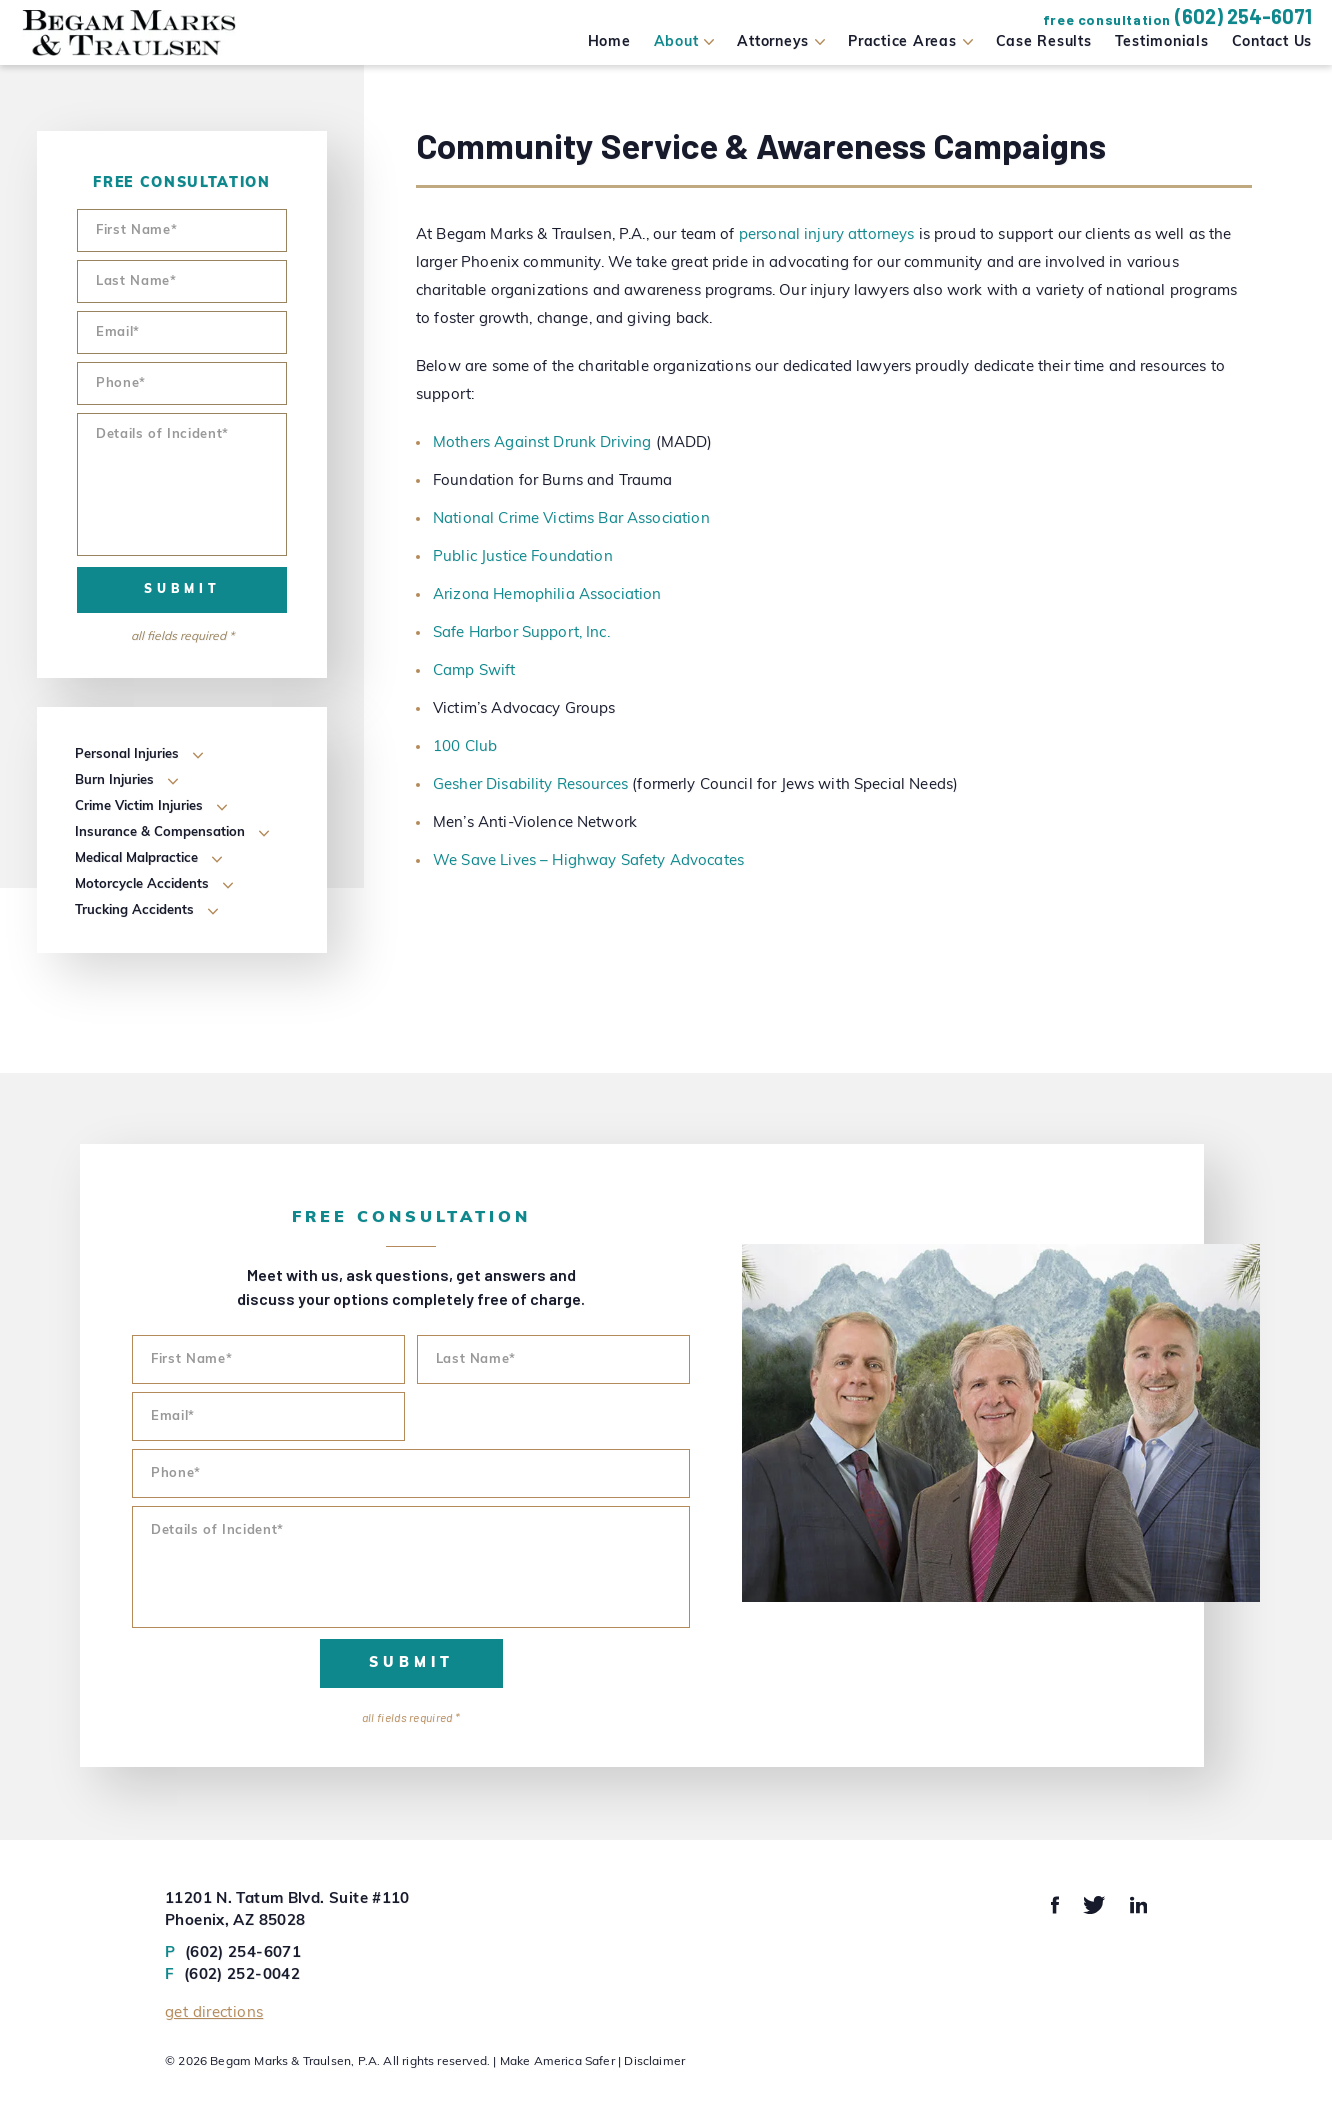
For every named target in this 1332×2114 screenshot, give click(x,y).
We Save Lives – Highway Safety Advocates (588, 861)
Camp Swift (474, 671)
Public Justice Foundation (523, 557)
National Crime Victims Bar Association (571, 519)
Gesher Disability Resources (530, 785)
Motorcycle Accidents (142, 884)
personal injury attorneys (827, 235)
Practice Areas (902, 42)
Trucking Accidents (134, 910)
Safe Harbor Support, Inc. (521, 633)
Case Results (1044, 42)
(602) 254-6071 (1243, 16)
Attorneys (773, 42)
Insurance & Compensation (160, 832)
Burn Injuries (114, 780)
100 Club (465, 747)
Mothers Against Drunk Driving (542, 443)
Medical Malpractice (136, 858)
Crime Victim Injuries (139, 806)
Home (609, 42)
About (676, 42)
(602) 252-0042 (232, 1976)
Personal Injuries (127, 754)
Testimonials (1162, 42)
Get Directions (214, 2013)
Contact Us (1272, 42)
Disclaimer (654, 2062)
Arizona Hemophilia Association (547, 595)
